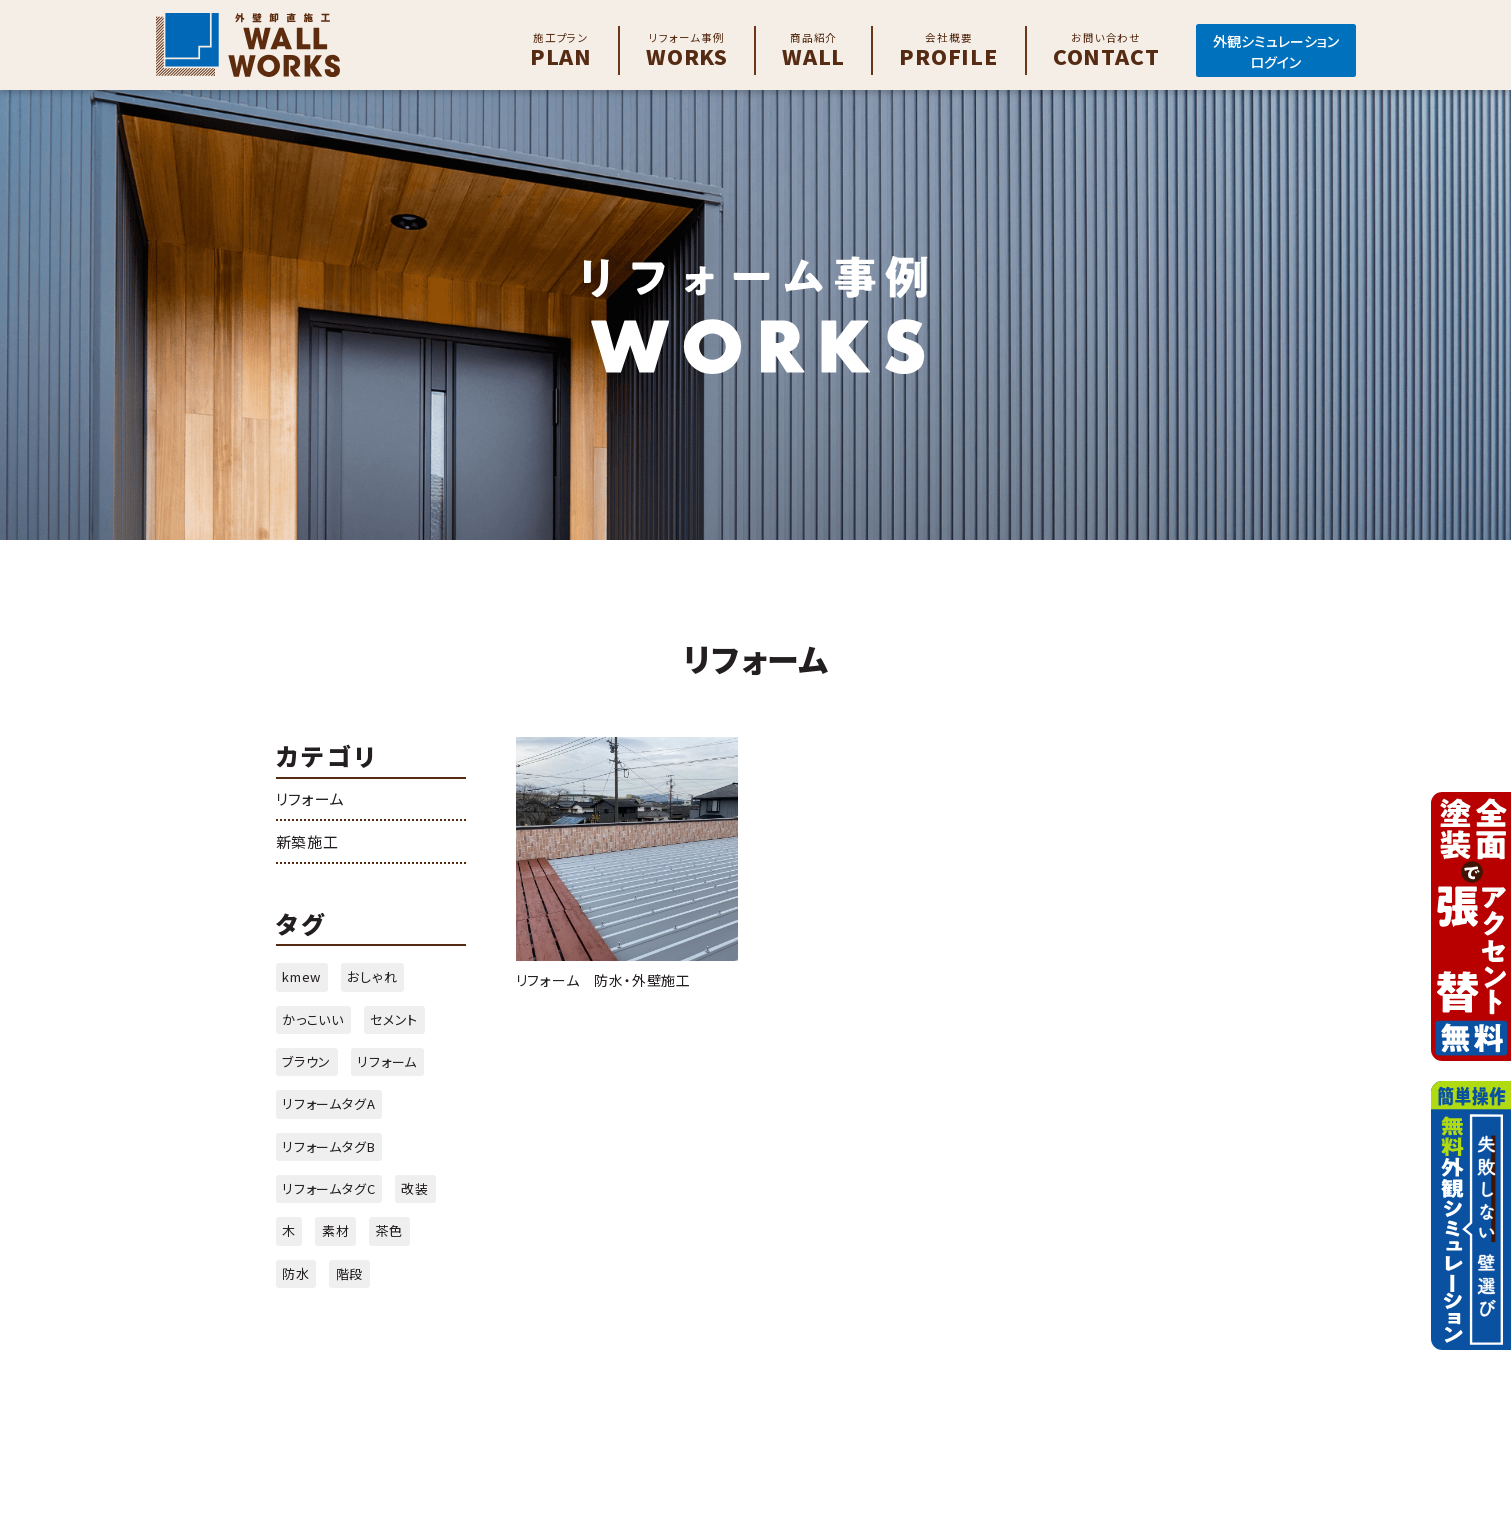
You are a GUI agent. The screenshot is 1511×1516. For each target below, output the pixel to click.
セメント (394, 1019)
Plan (561, 50)
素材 (336, 1230)
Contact (1106, 50)
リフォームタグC (328, 1188)
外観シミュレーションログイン (1276, 51)
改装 (415, 1188)
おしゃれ (372, 976)
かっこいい (313, 1019)
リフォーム (310, 798)
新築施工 (307, 841)
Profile (949, 50)
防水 (296, 1273)
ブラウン (306, 1061)
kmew (301, 976)
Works (687, 50)
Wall (813, 50)
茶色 (389, 1230)
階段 (350, 1273)
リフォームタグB (328, 1146)
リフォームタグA (328, 1103)
